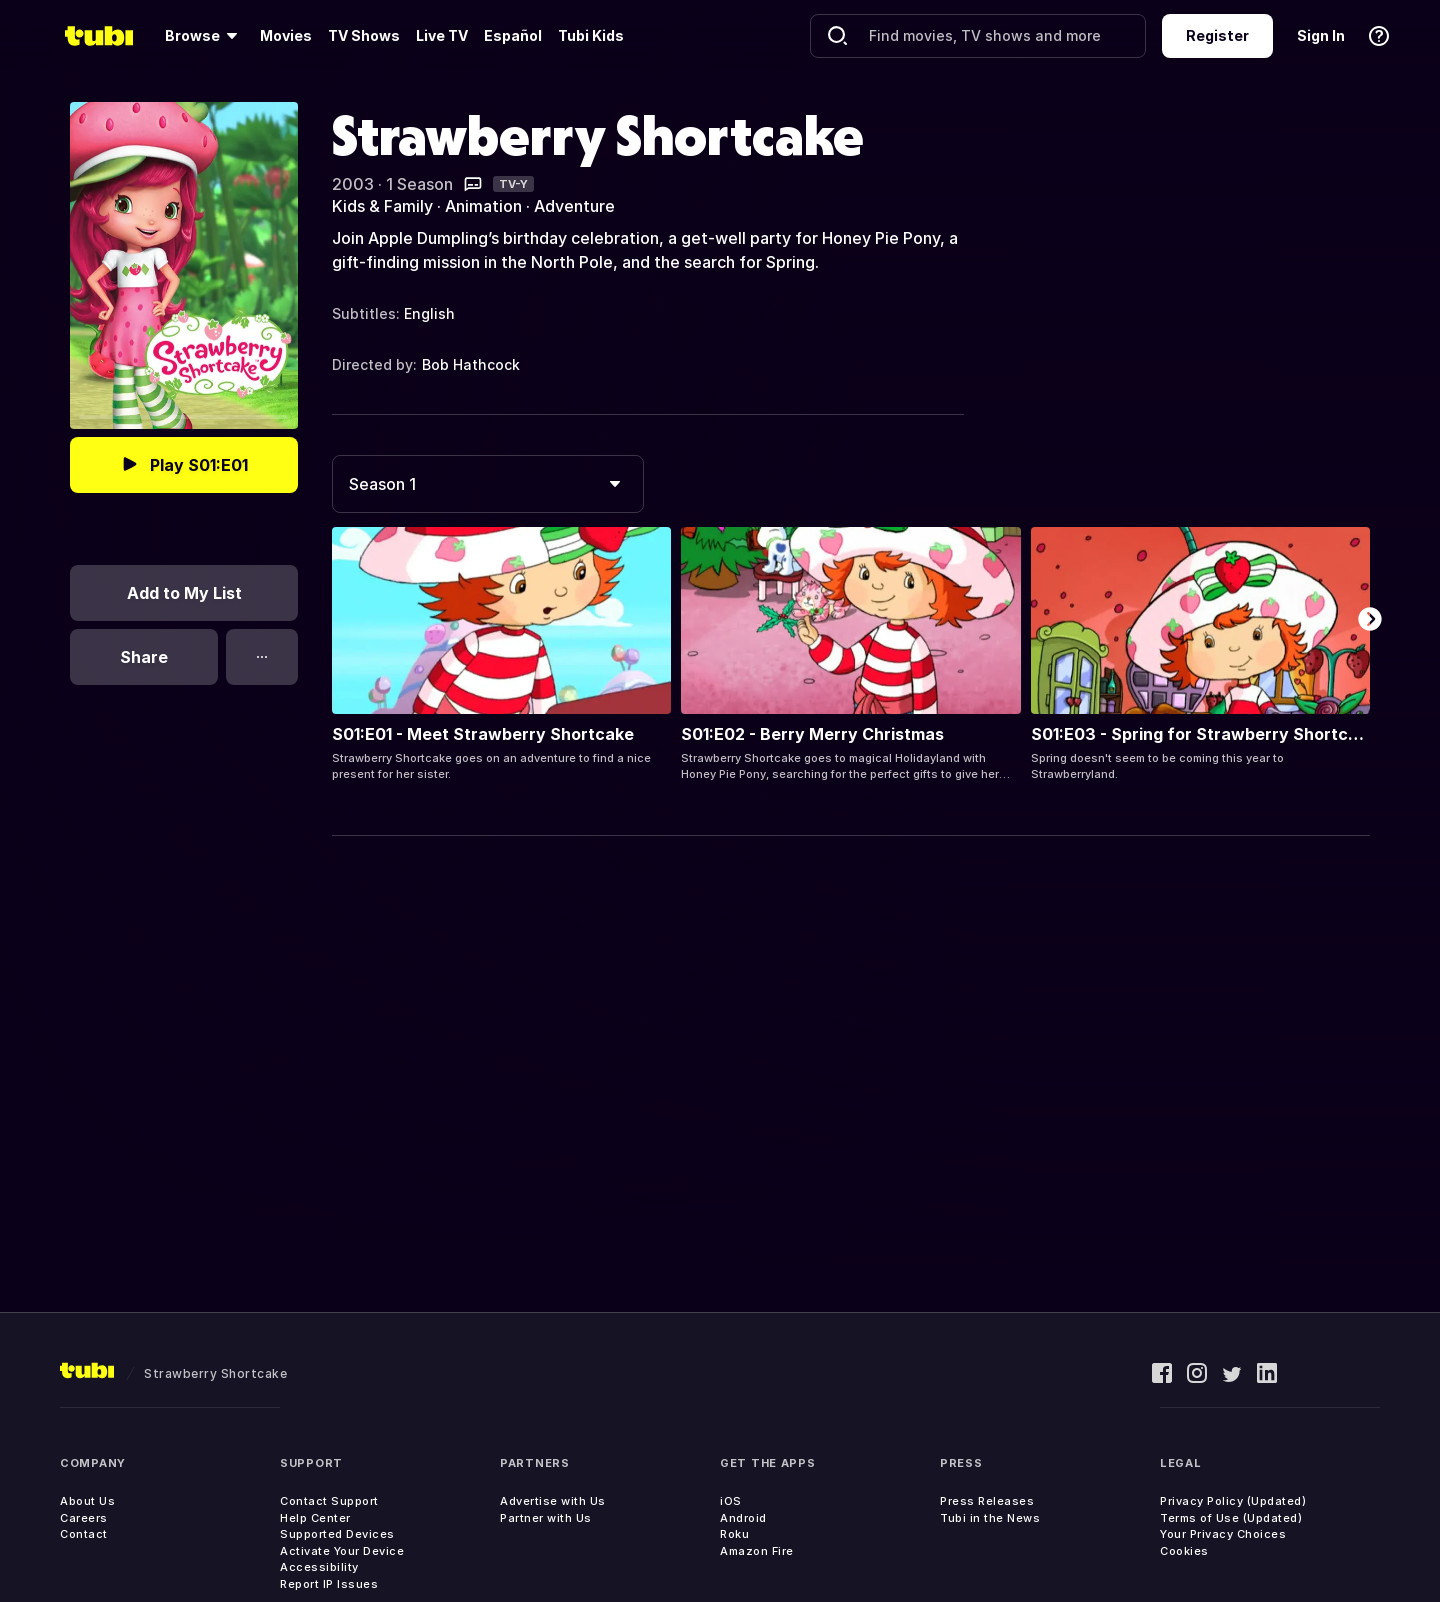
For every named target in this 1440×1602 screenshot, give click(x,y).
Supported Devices (337, 1534)
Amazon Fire (757, 1551)
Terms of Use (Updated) (1231, 1518)
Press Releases (987, 1501)
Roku (734, 1534)
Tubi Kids (591, 35)
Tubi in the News (990, 1518)
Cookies (1184, 1551)
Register (1217, 35)
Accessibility (319, 1567)
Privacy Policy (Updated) (1233, 1501)
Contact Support (329, 1501)
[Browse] (204, 36)
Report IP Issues (329, 1584)
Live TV (442, 35)
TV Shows (364, 35)
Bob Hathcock (471, 364)
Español (513, 35)
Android (743, 1518)
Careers (84, 1518)
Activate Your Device (342, 1551)
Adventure (574, 206)
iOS (731, 1501)
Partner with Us (546, 1518)
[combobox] (488, 484)
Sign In (1321, 35)
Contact (84, 1534)
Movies (286, 35)
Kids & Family (382, 206)
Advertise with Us (553, 1501)
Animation (483, 206)
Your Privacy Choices (1223, 1534)
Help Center (315, 1518)
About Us (87, 1501)
